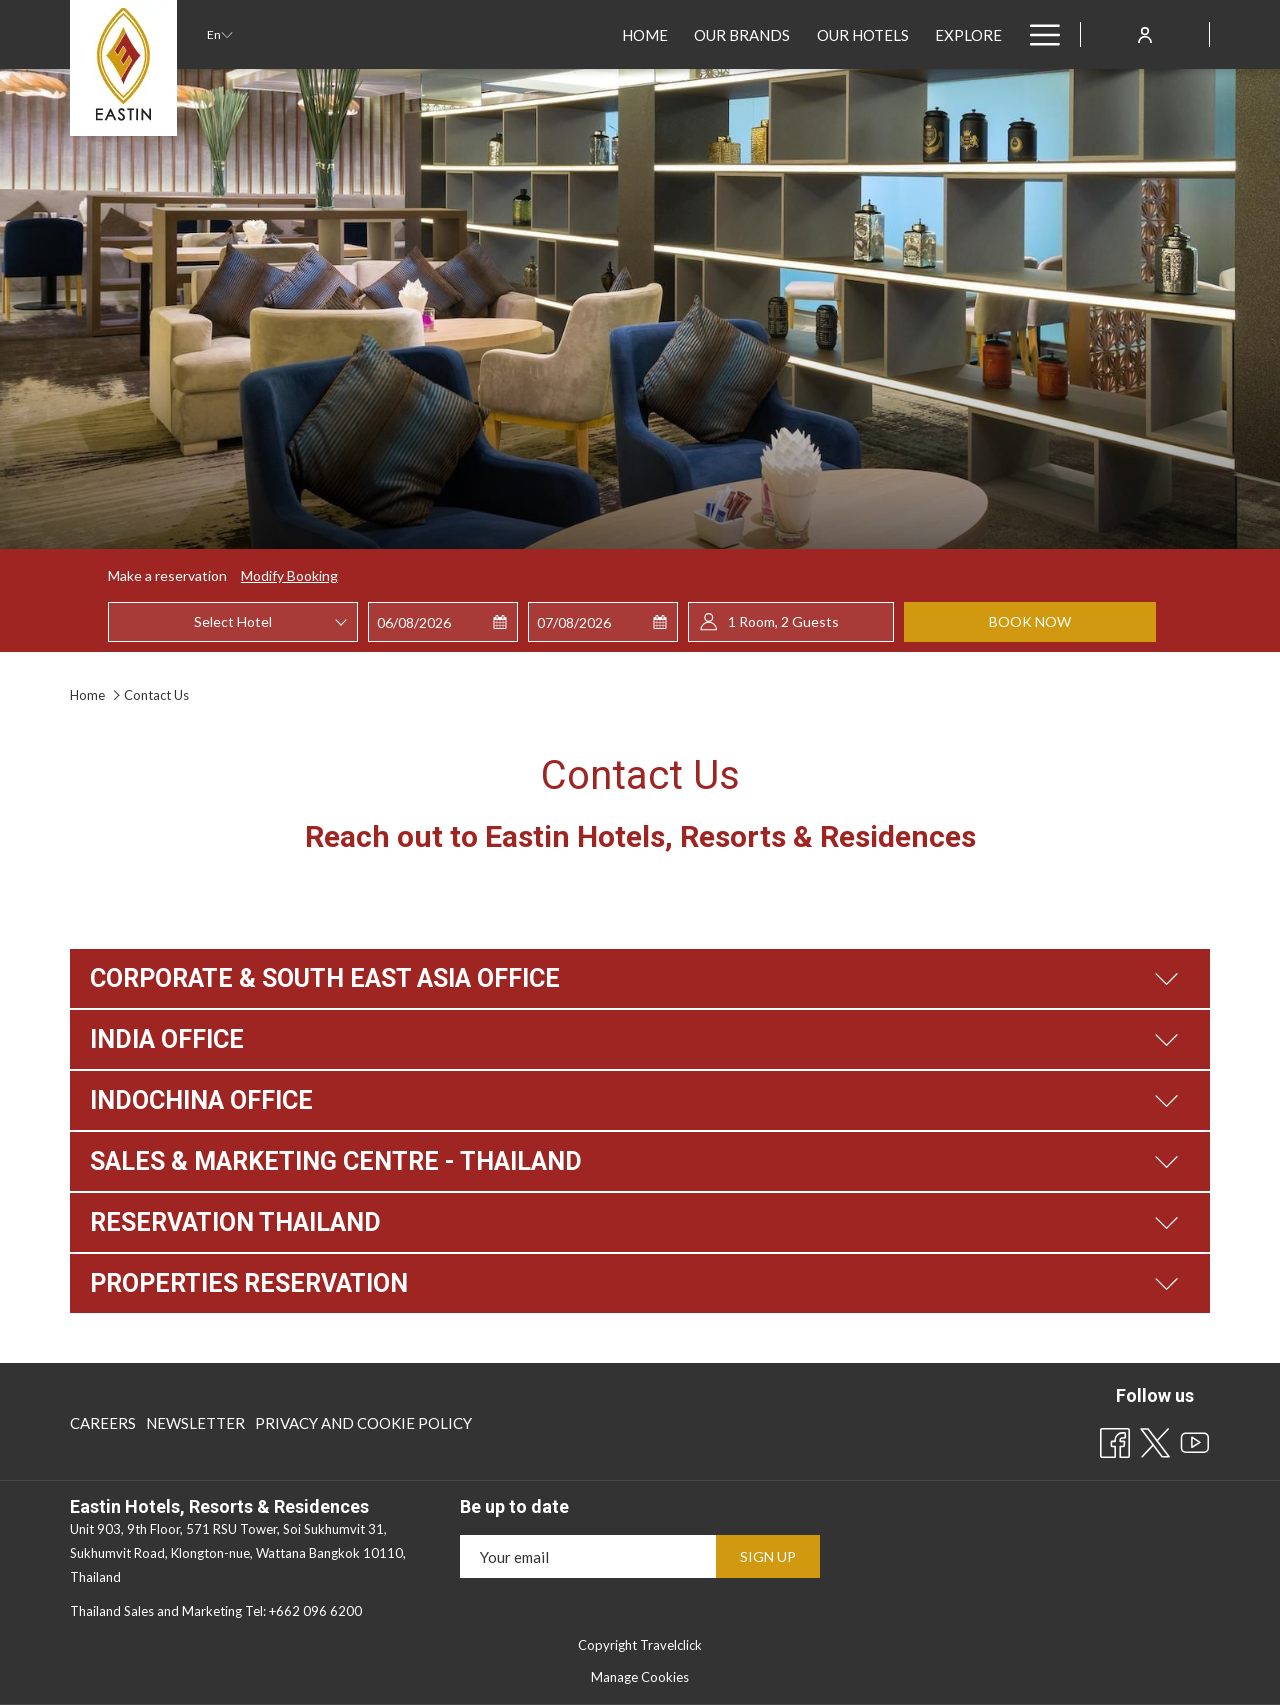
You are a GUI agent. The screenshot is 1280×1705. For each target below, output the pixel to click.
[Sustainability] (943, 34)
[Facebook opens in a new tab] (1115, 1439)
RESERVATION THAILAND (634, 1222)
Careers (103, 1423)
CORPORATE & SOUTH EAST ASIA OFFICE (634, 978)
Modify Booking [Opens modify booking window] (289, 575)
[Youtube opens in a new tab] (1195, 1439)
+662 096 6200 (315, 1611)
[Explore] (614, 34)
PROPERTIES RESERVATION (634, 1283)
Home (89, 695)
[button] (443, 622)
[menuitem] (105, 1423)
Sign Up (768, 1556)
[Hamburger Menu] (1037, 34)
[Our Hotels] (509, 34)
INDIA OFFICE (634, 1039)
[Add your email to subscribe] (588, 1556)
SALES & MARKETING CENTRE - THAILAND (634, 1161)
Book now (1030, 621)
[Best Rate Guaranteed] (766, 34)
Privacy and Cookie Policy (363, 1423)
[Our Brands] (389, 34)
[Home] (292, 34)
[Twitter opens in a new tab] (1155, 1439)
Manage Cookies (640, 1677)
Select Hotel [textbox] (233, 621)
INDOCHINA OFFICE (634, 1100)
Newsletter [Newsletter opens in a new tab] (195, 1426)
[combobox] (233, 622)
